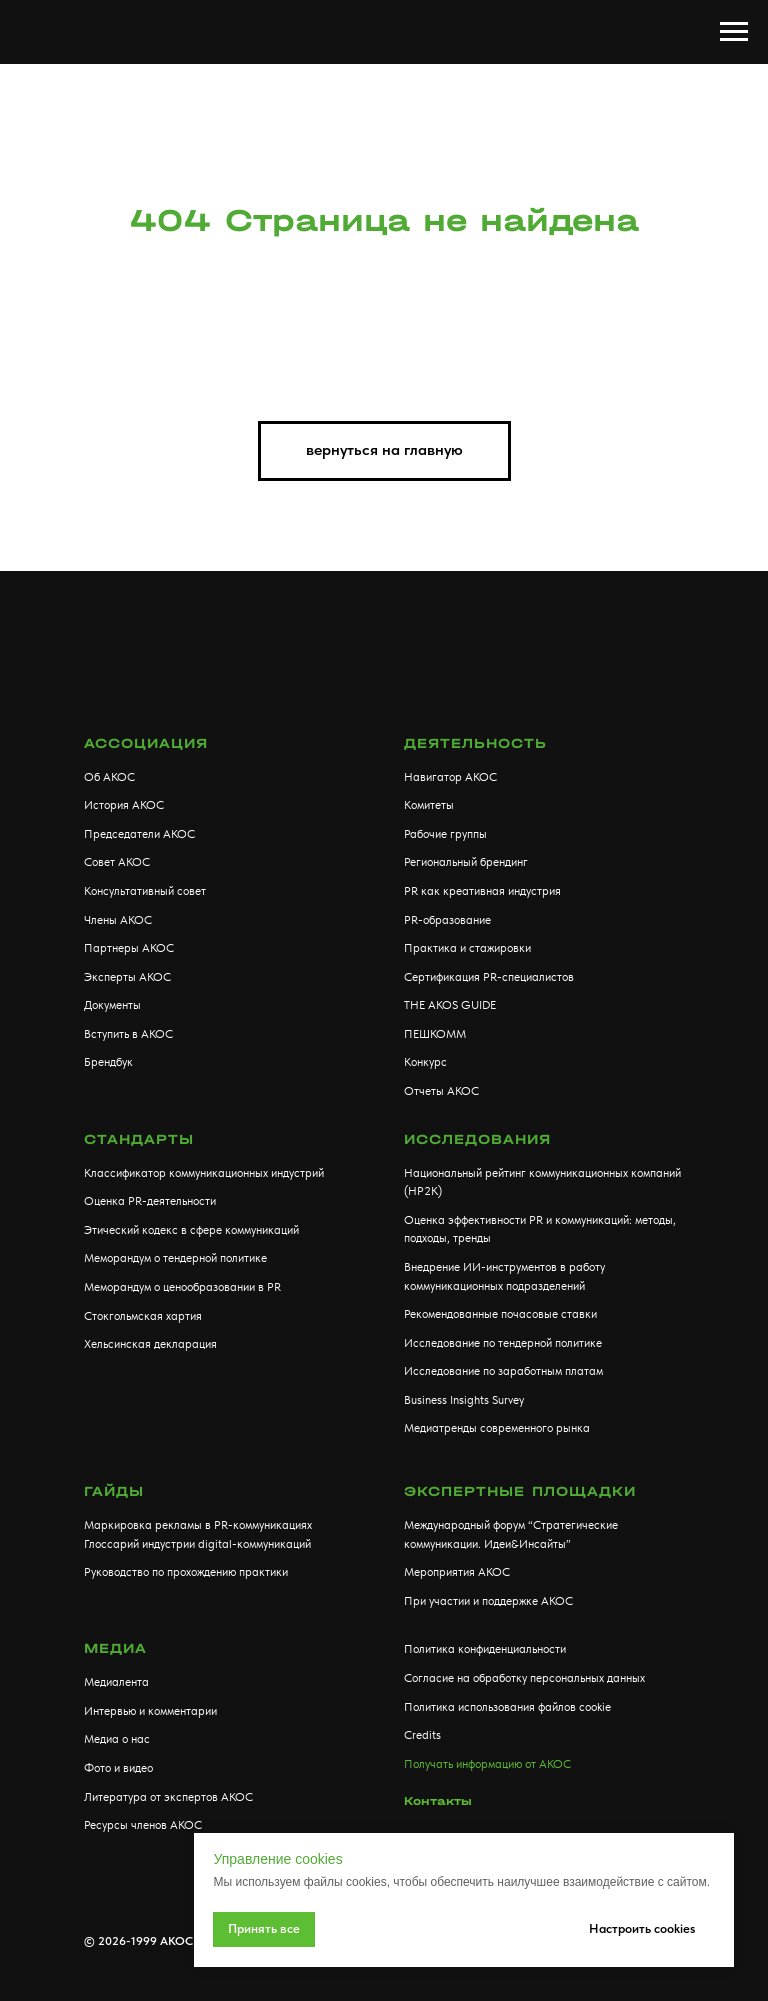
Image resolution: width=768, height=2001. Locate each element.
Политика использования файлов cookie (507, 1707)
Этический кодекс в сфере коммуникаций (191, 1230)
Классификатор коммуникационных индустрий (204, 1173)
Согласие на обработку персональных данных (524, 1678)
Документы (112, 1005)
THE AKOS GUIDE (450, 1005)
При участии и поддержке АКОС (488, 1601)
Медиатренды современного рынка (497, 1428)
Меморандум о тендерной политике (175, 1258)
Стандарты (139, 1139)
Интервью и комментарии (150, 1711)
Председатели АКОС (139, 834)
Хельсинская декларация (150, 1344)
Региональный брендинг (466, 862)
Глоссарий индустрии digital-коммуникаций (197, 1544)
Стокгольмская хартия (143, 1316)
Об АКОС (109, 777)
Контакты (438, 1801)
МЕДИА (115, 1648)
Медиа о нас (117, 1739)
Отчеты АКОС (441, 1091)
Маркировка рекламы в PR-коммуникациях (198, 1525)
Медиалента (116, 1682)
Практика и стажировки (467, 948)
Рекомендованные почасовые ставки (500, 1314)
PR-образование (447, 920)
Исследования (477, 1139)
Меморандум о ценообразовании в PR (182, 1287)
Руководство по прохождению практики (186, 1572)
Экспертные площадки (520, 1491)
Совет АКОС (117, 862)
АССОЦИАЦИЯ (146, 743)
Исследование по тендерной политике (503, 1343)
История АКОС (124, 805)
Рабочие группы (445, 834)
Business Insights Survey (464, 1400)
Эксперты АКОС (127, 977)
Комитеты (429, 805)
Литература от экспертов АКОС (168, 1797)
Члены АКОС (118, 920)
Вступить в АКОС (128, 1034)
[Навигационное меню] (734, 32)
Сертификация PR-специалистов (489, 977)
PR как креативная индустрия (482, 891)
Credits (422, 1735)
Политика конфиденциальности (485, 1649)
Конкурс (425, 1062)
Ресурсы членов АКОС (143, 1825)
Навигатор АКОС (450, 777)
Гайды (114, 1491)
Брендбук (108, 1062)
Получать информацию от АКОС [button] (487, 1764)
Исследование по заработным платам (503, 1371)
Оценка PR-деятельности (150, 1201)
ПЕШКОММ (435, 1034)
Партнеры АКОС (129, 948)
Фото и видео (118, 1768)
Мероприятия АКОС (457, 1572)
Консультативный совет (145, 891)
